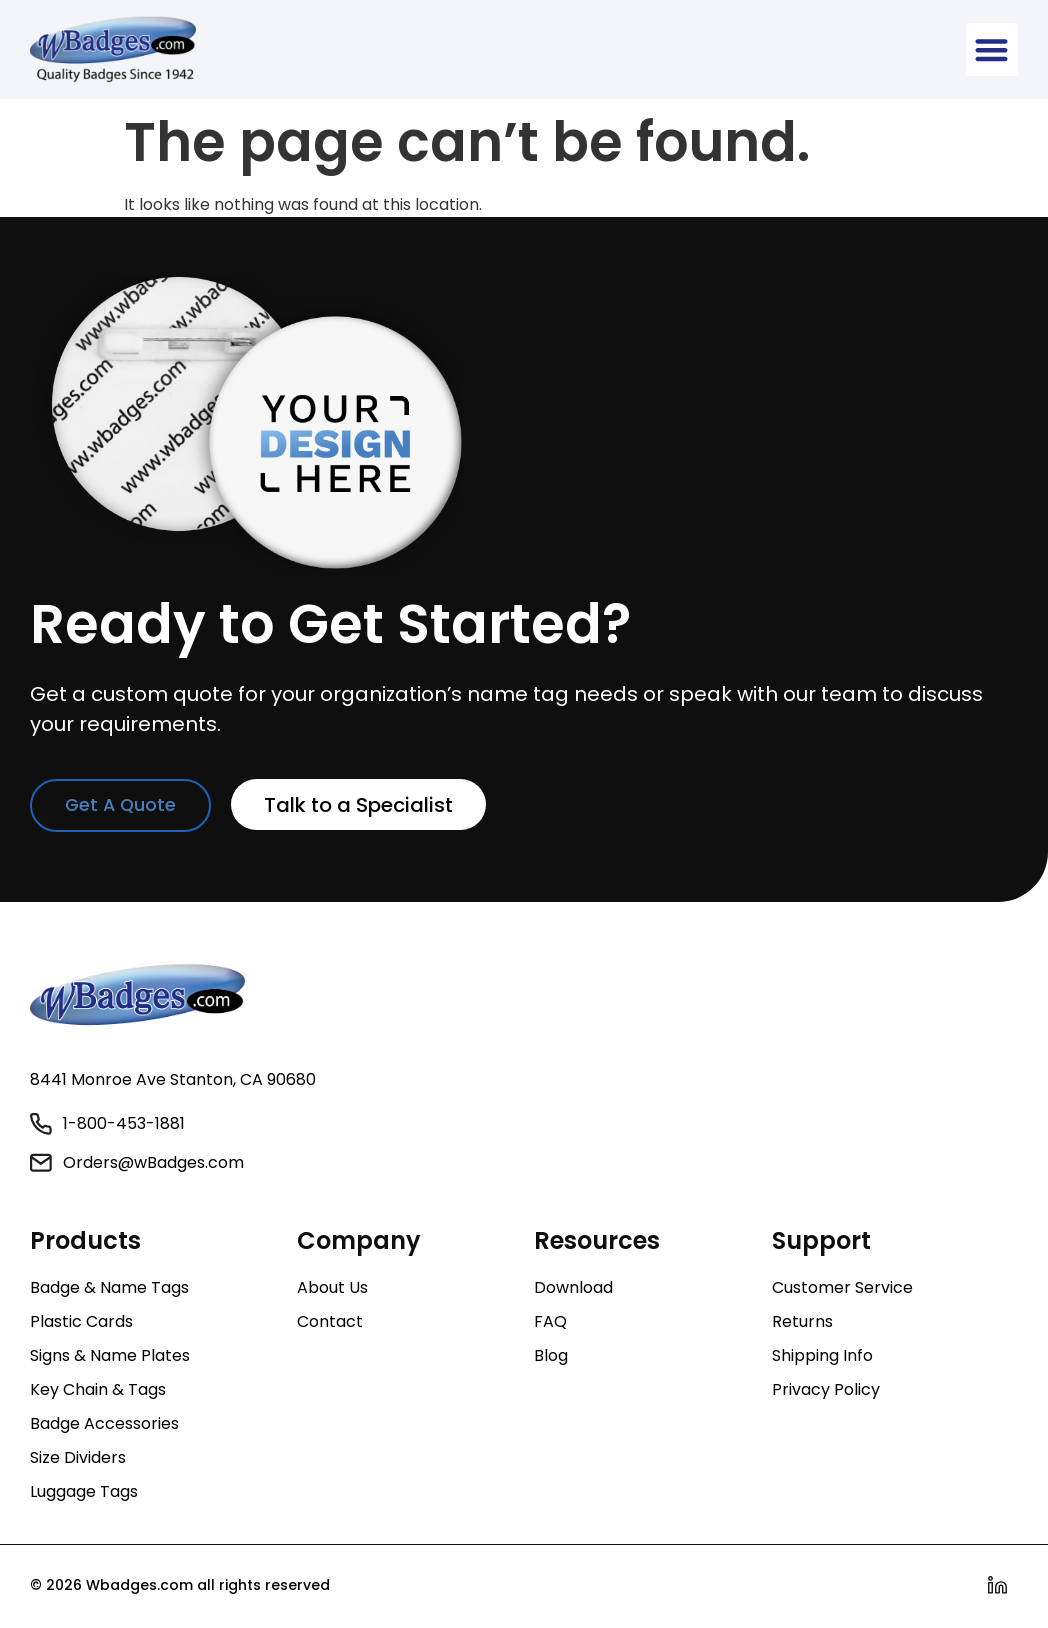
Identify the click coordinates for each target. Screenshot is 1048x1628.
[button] (992, 49)
